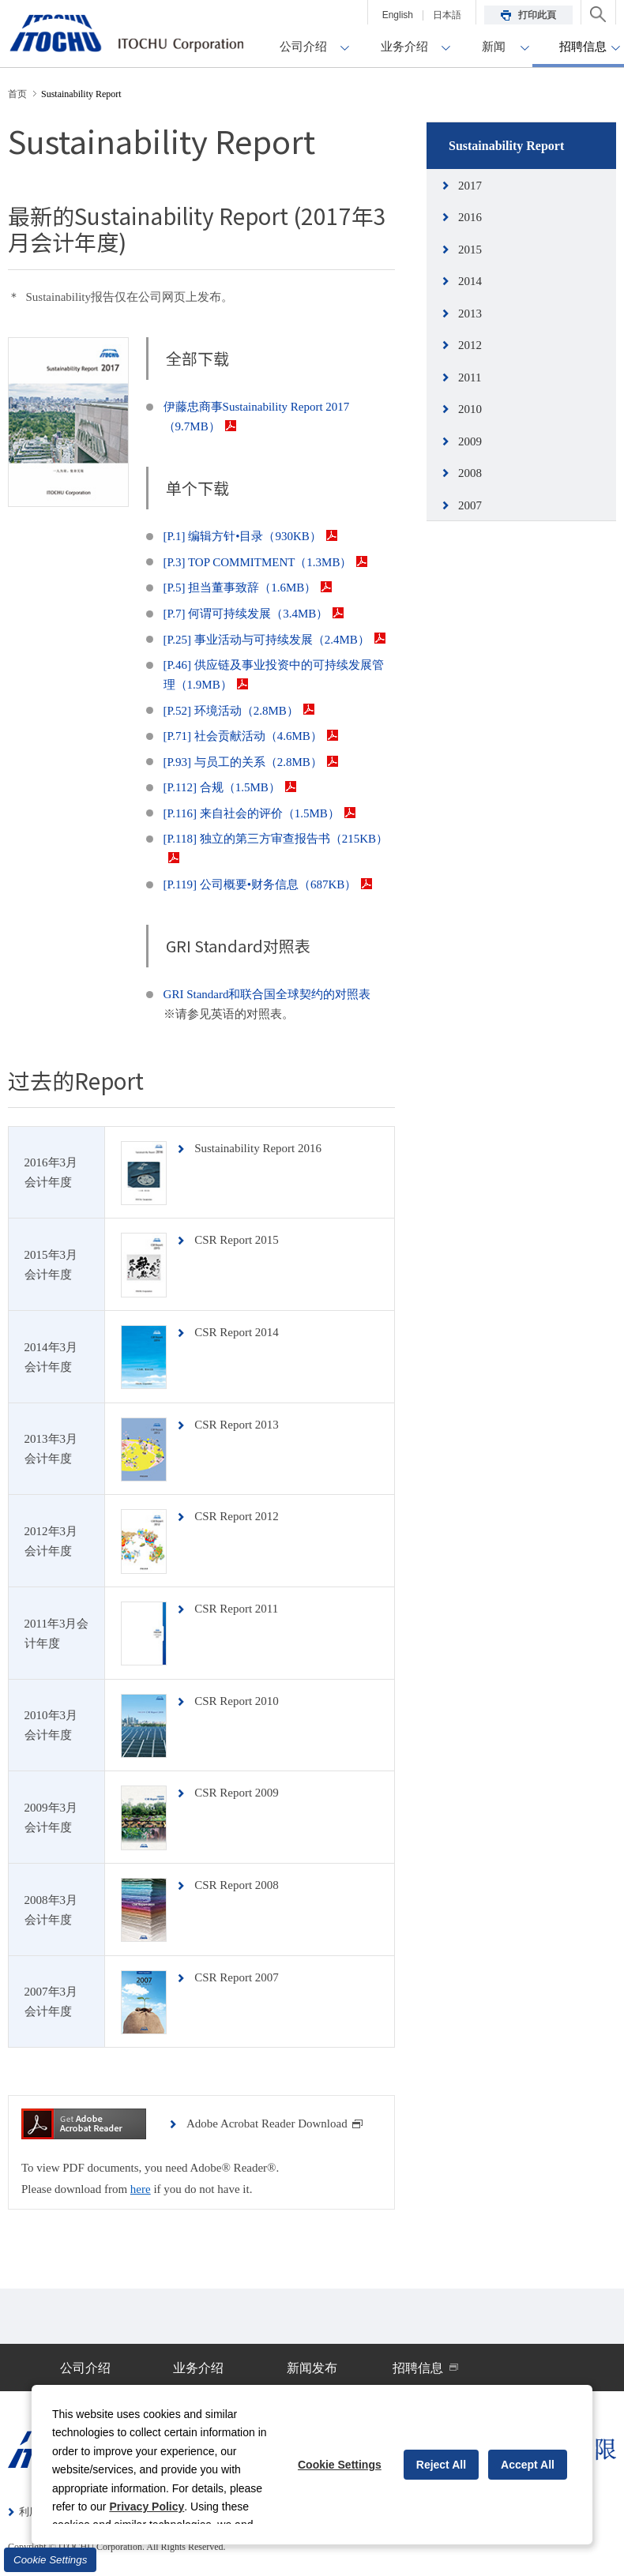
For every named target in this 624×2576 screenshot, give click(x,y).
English (397, 15)
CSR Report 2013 (236, 1424)
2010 (470, 409)
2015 (470, 249)
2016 (470, 217)
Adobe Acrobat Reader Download (274, 2123)
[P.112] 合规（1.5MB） (230, 787)
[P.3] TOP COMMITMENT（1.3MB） (266, 562)
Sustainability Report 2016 (257, 1148)
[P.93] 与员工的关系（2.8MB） (251, 762)
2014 (470, 281)
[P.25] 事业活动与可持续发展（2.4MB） (274, 639)
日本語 (447, 15)
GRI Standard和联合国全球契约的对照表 (267, 994)
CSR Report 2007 (236, 1977)
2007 (470, 505)
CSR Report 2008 (236, 1885)
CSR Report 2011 (236, 1608)
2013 (470, 313)
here (140, 2189)
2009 (470, 441)
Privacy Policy (146, 2506)
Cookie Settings (50, 2560)
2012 (470, 345)
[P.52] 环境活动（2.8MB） (239, 710)
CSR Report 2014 (236, 1332)
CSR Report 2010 (236, 1701)
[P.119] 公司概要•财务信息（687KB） (268, 884)
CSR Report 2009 (236, 1792)
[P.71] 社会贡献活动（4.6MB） (251, 736)
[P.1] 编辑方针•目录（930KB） (250, 536)
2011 (469, 377)
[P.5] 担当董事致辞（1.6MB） (248, 587)
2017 (470, 185)
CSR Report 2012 (236, 1516)
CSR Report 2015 (236, 1240)
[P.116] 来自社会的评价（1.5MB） (259, 813)
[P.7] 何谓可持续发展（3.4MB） (254, 613)
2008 (470, 473)
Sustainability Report (506, 145)
